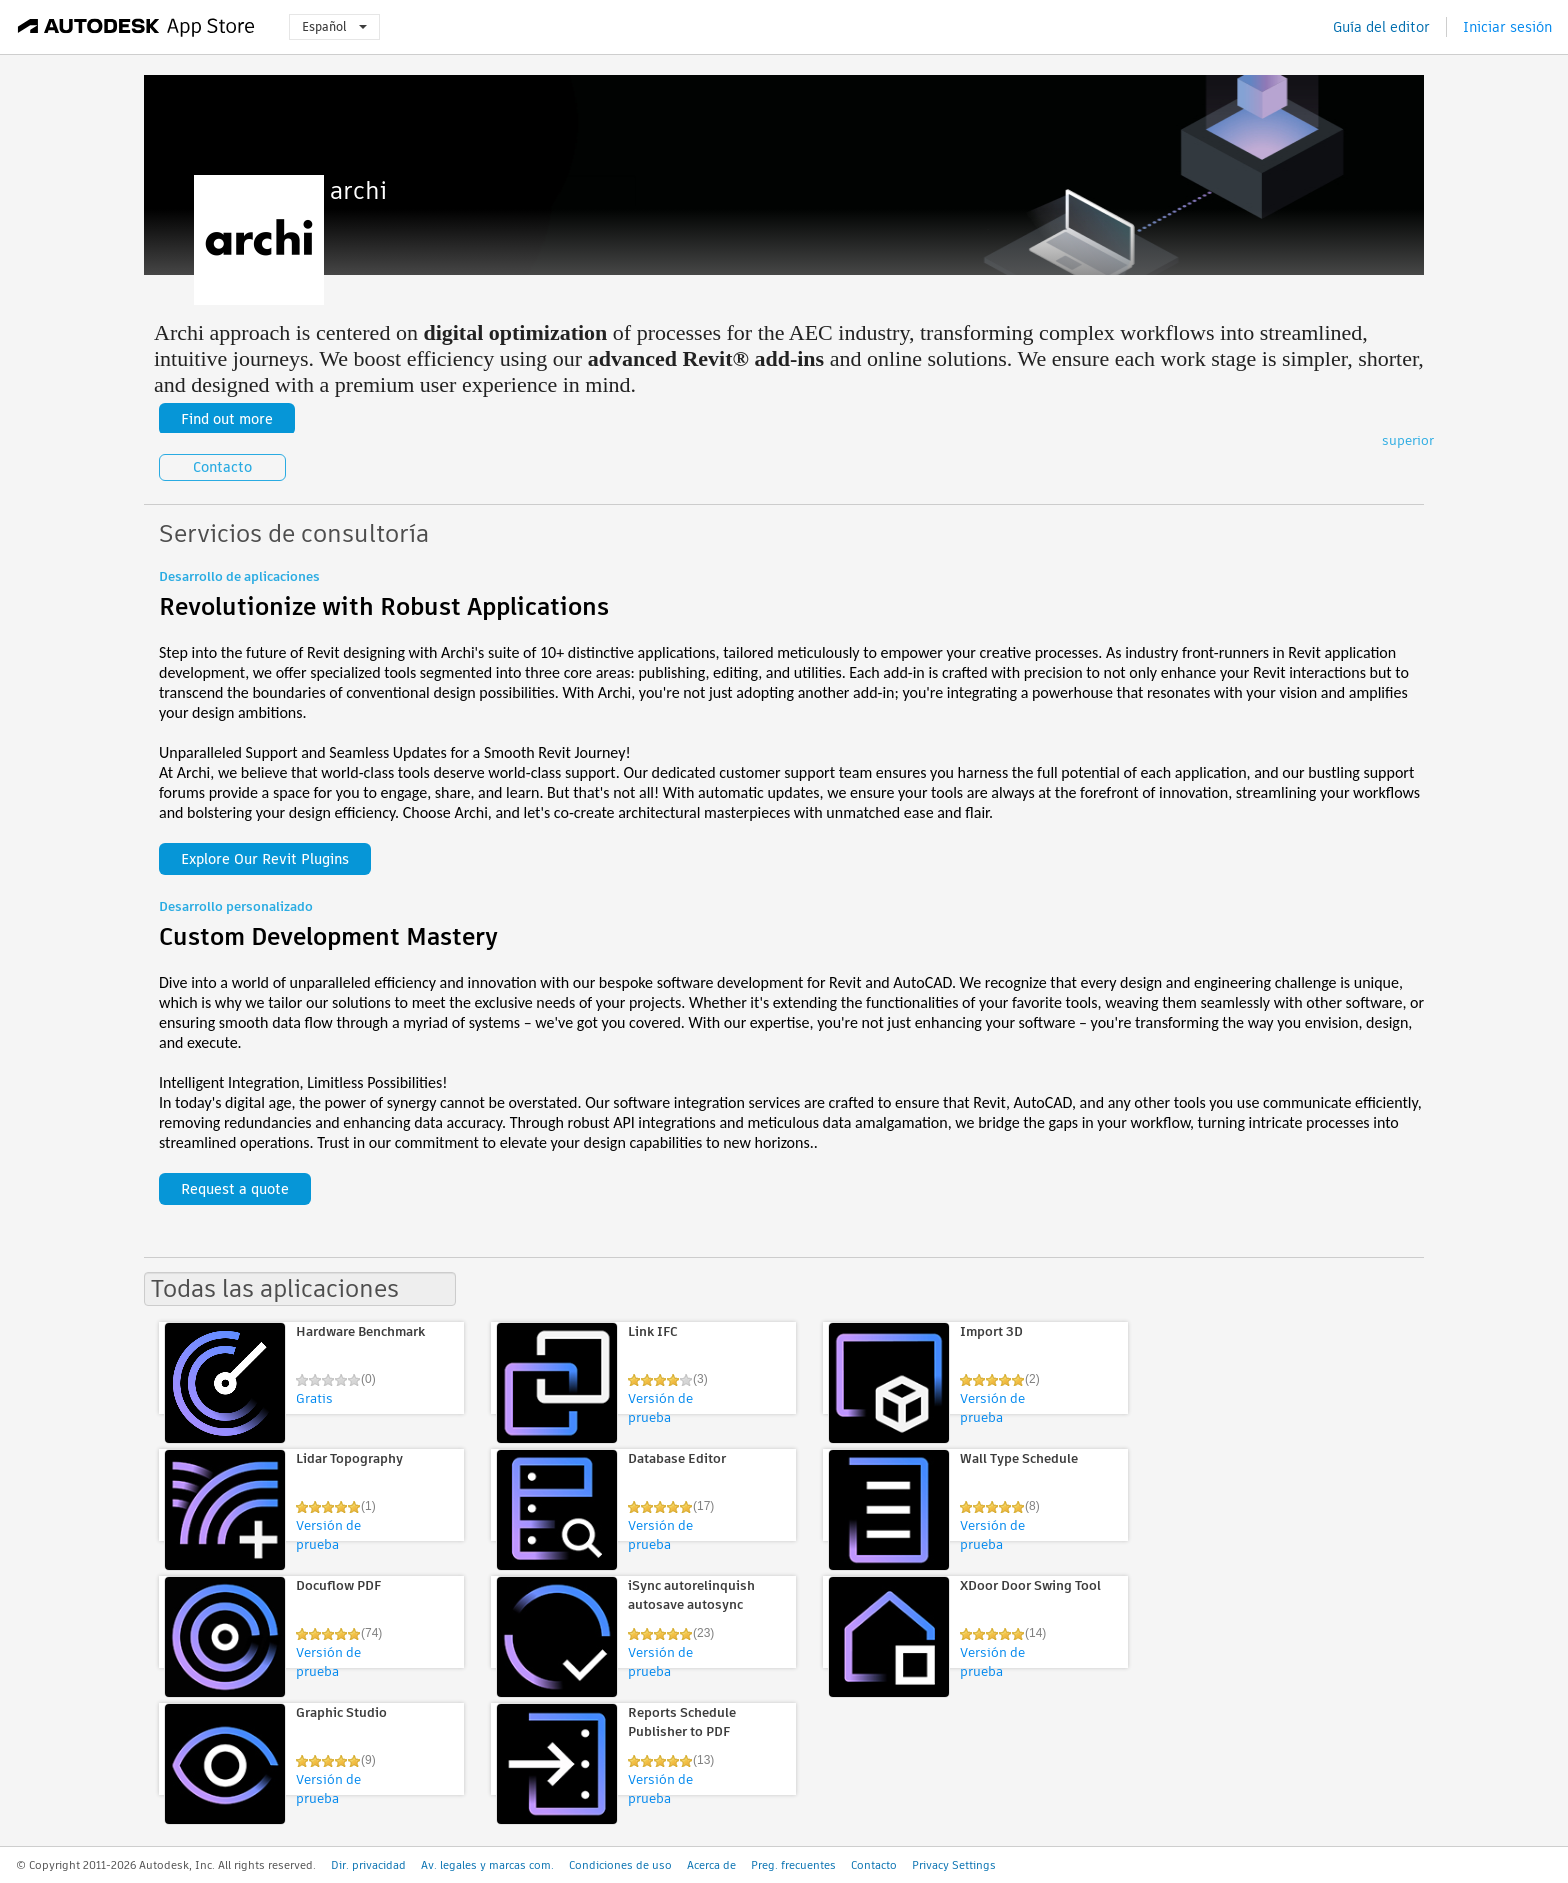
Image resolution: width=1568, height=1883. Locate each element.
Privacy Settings (954, 1865)
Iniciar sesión (1507, 27)
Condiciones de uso (620, 1865)
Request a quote (235, 1189)
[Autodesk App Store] (136, 27)
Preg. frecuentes (793, 1865)
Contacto (222, 467)
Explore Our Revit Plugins (265, 859)
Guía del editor (1381, 27)
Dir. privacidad (368, 1865)
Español (334, 26)
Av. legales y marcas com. (487, 1865)
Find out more (227, 419)
